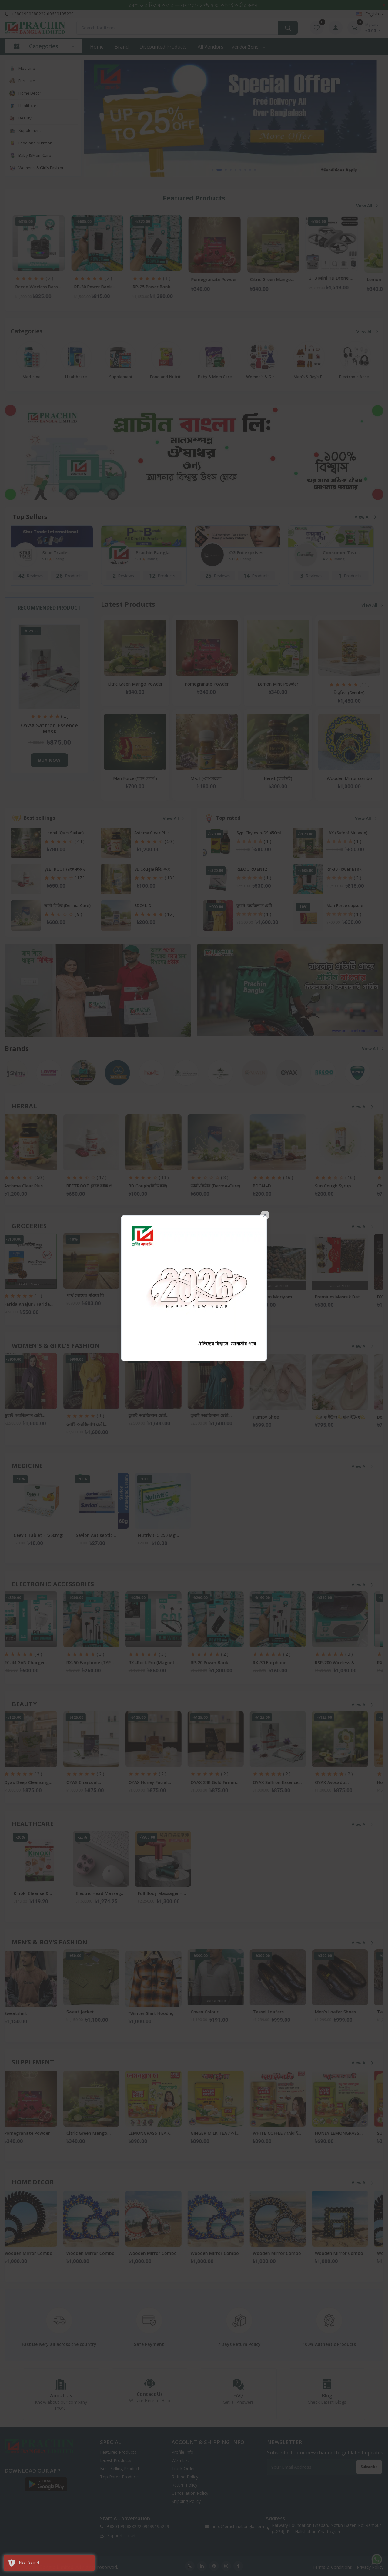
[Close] (264, 1215)
